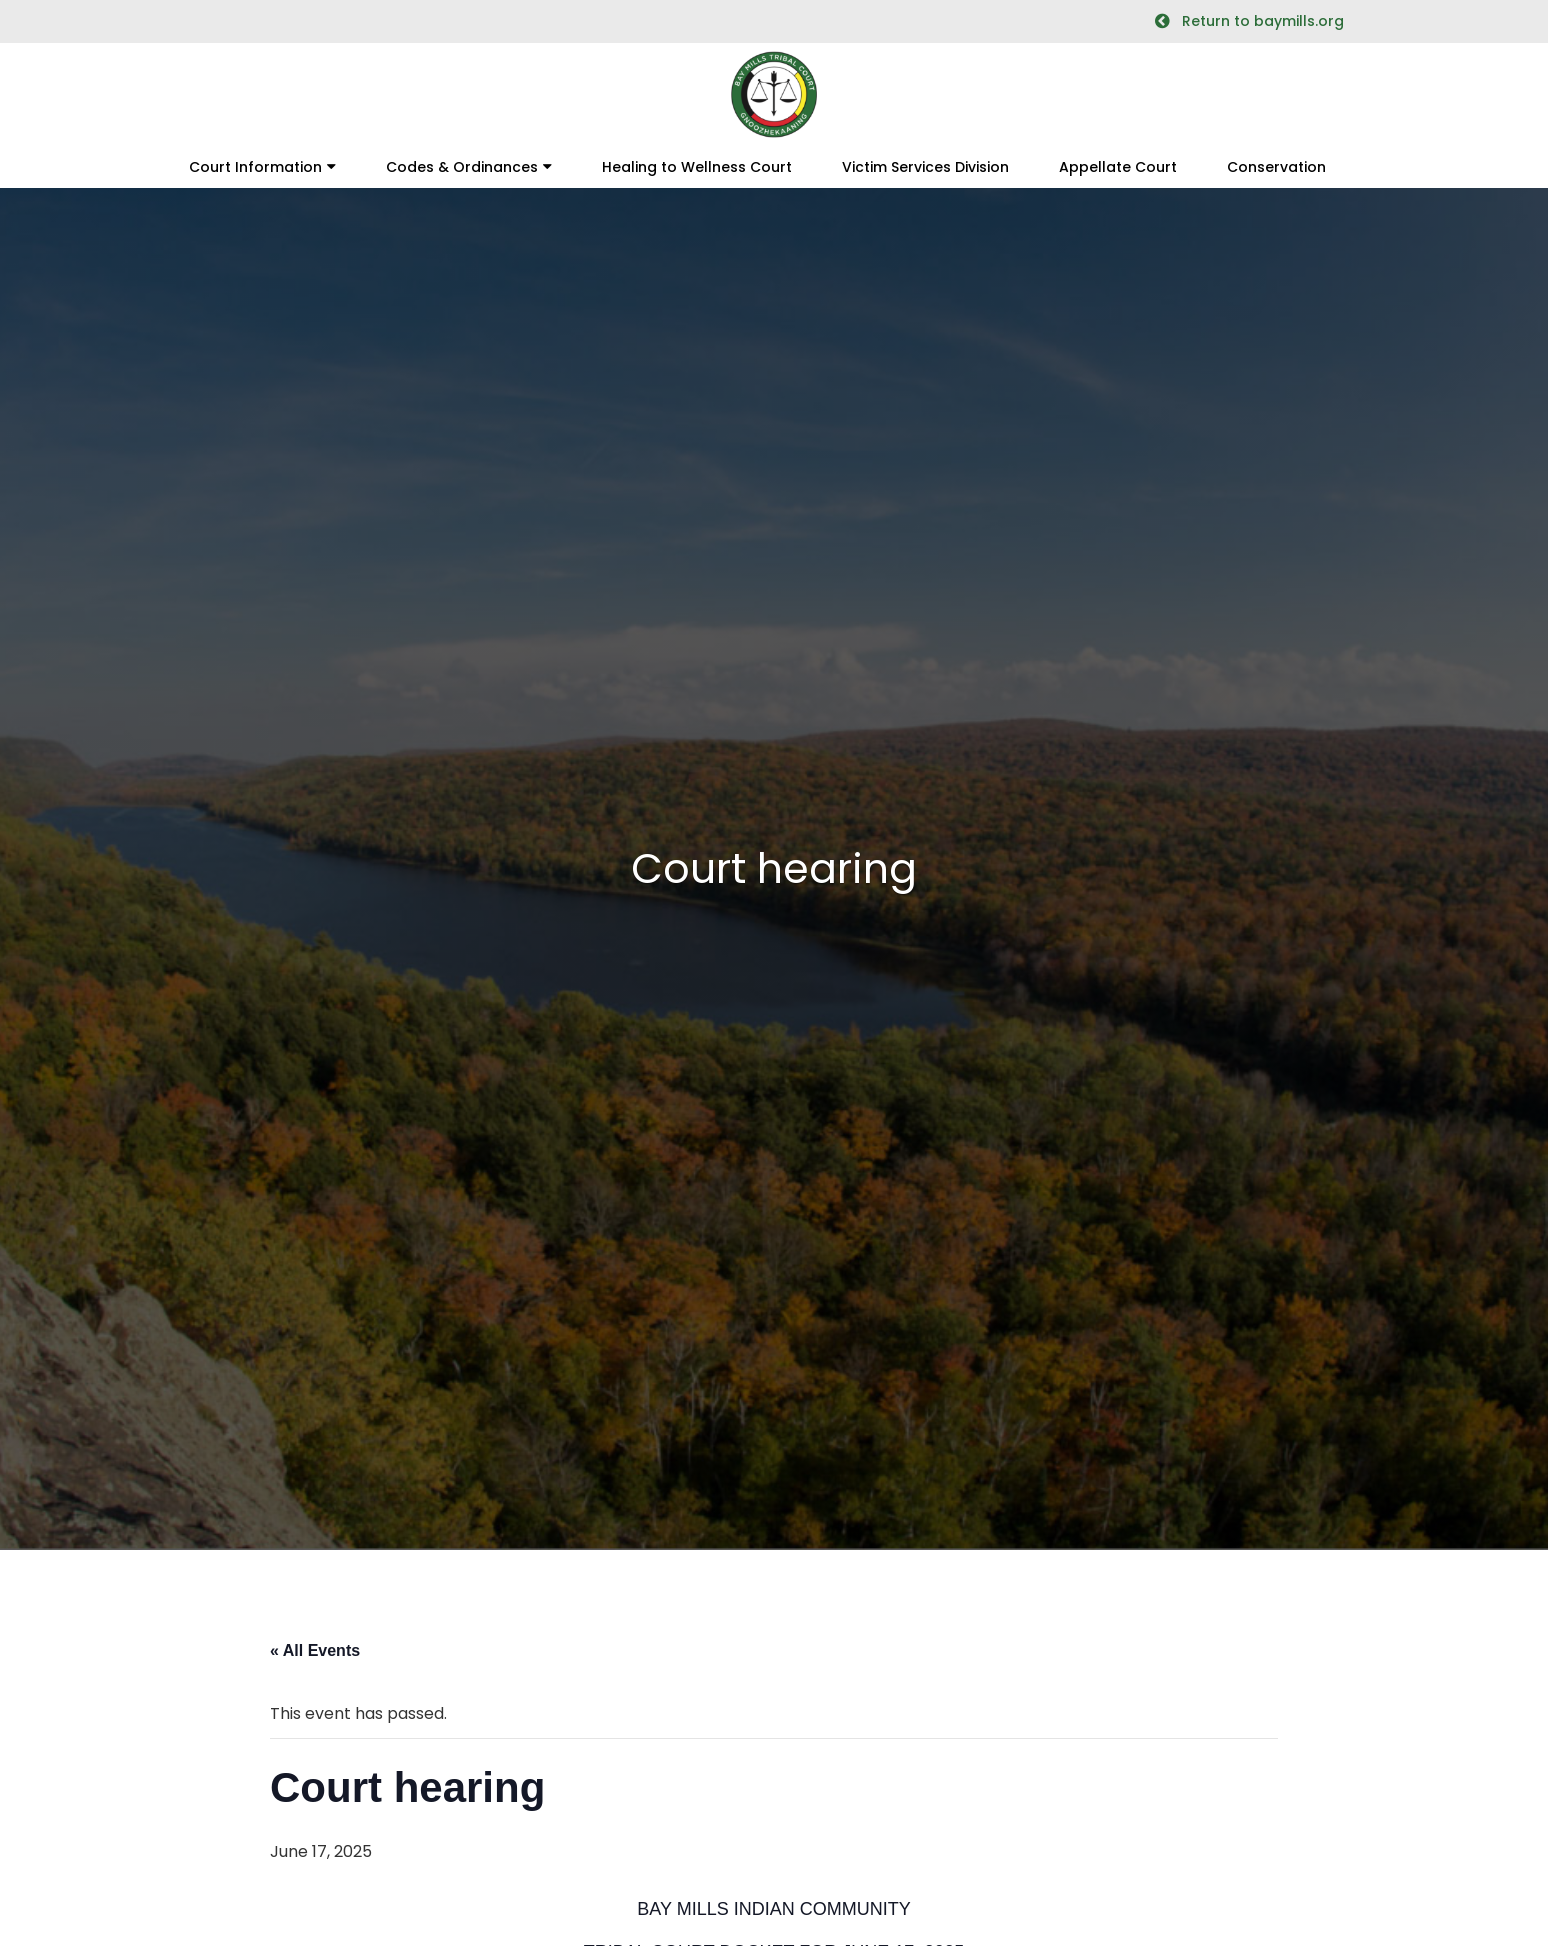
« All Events (315, 1650)
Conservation (1276, 167)
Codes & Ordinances (462, 167)
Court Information (255, 167)
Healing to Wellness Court (697, 167)
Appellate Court (1118, 167)
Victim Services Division (925, 167)
